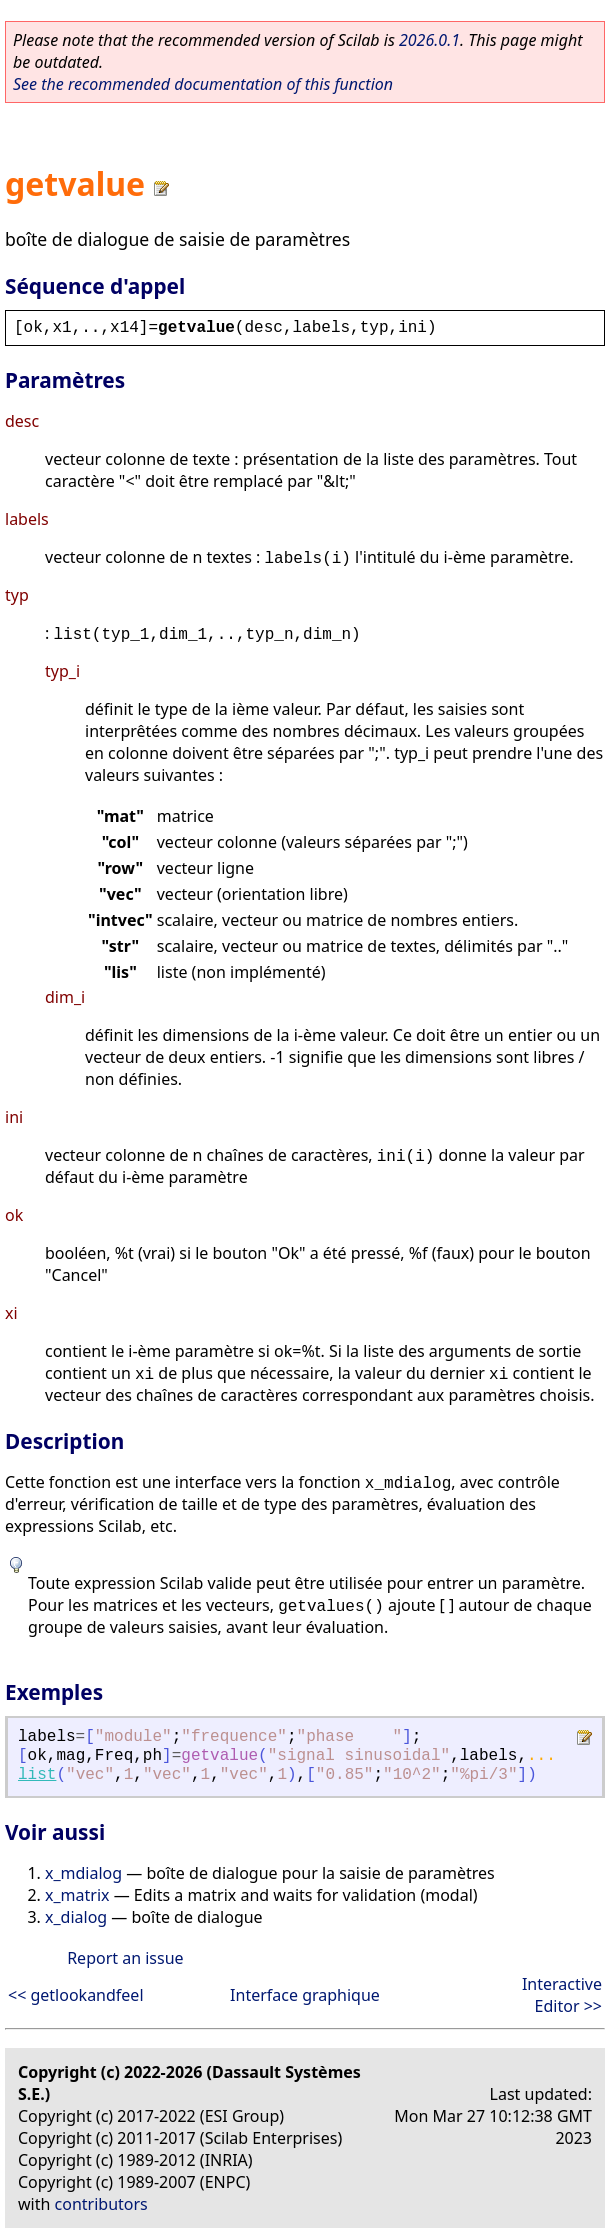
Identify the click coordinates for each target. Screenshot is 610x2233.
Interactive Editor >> (562, 1995)
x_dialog (76, 1917)
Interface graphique (305, 1995)
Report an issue (125, 1958)
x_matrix (77, 1895)
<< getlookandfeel (76, 1995)
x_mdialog (83, 1873)
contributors (101, 2204)
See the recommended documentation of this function (203, 84)
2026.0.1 (429, 40)
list (37, 1775)
